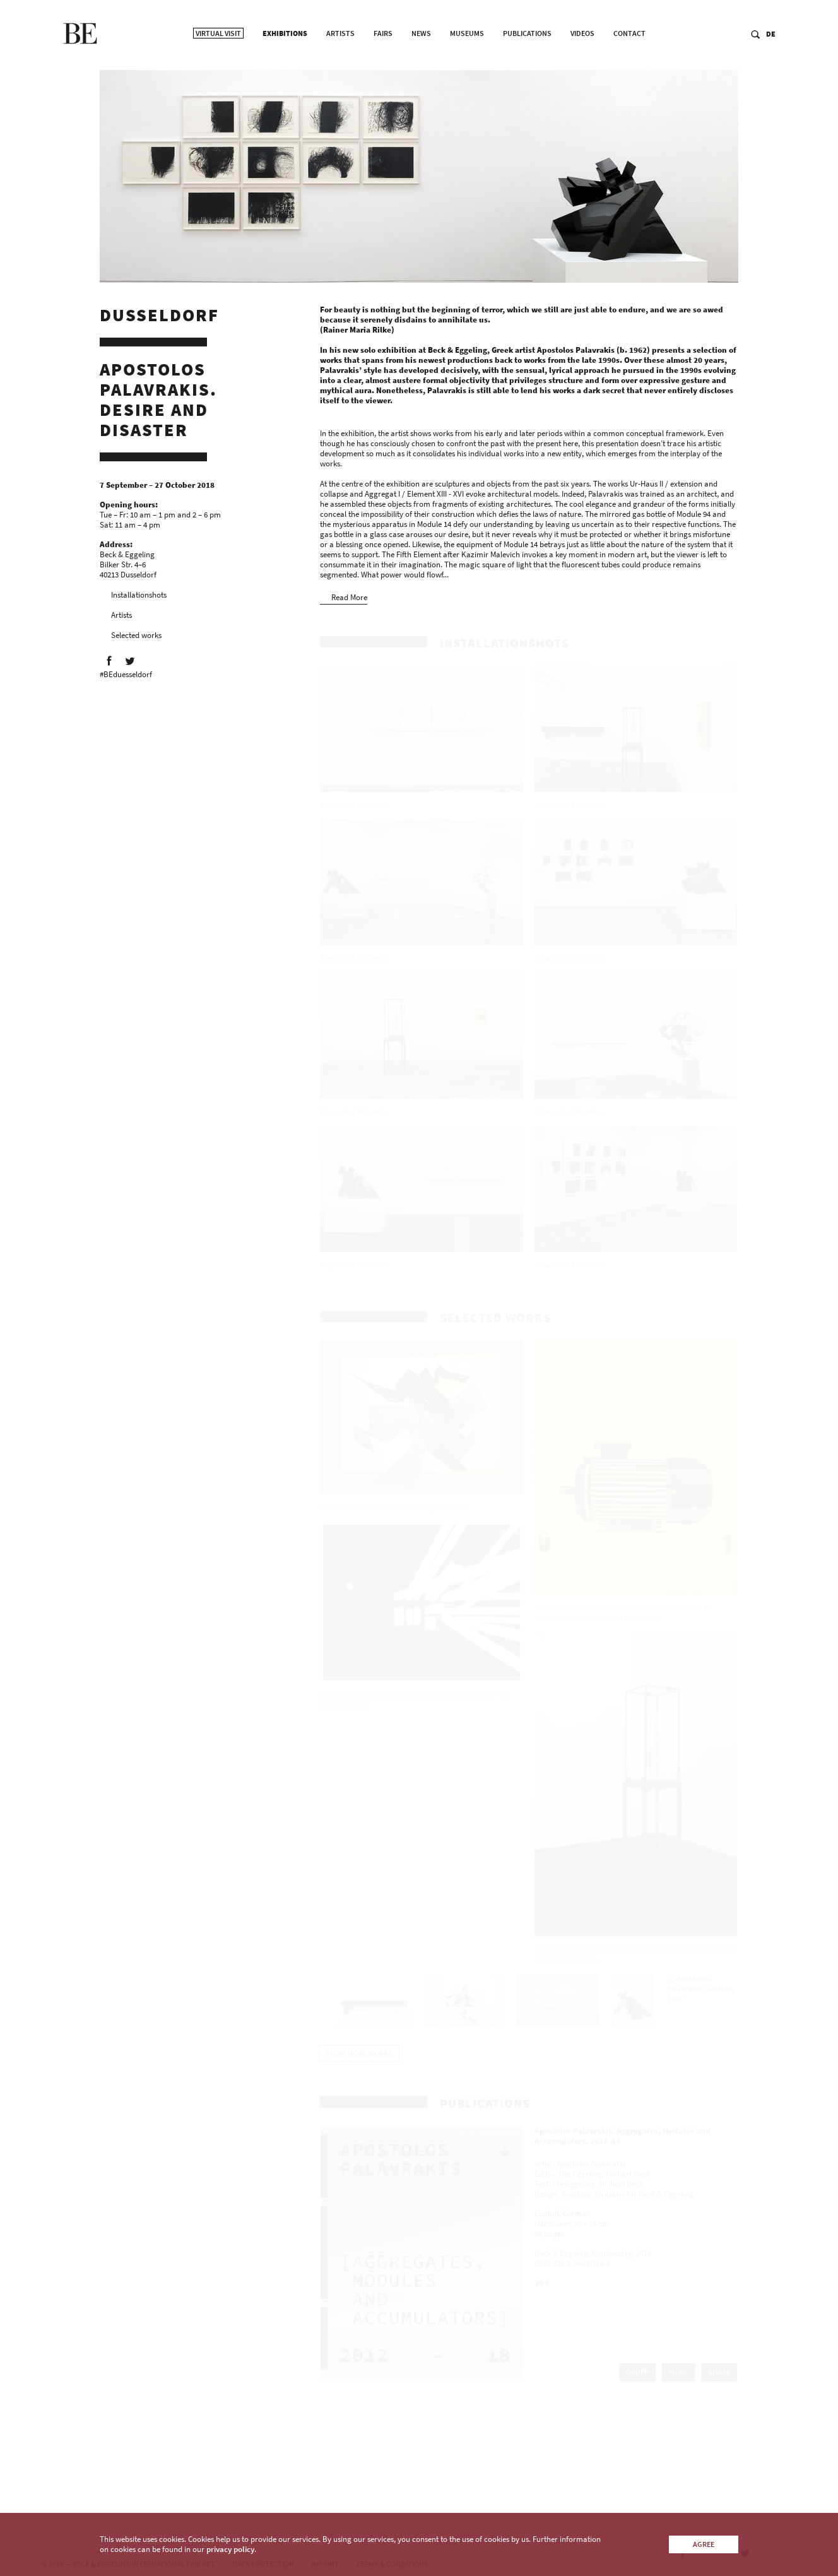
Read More (349, 602)
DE (773, 70)
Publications (527, 69)
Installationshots (139, 599)
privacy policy (230, 2549)
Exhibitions (285, 69)
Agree (703, 2544)
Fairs (383, 69)
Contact (629, 69)
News (421, 69)
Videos (582, 69)
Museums (467, 69)
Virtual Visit (218, 69)
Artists (340, 69)
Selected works (136, 639)
